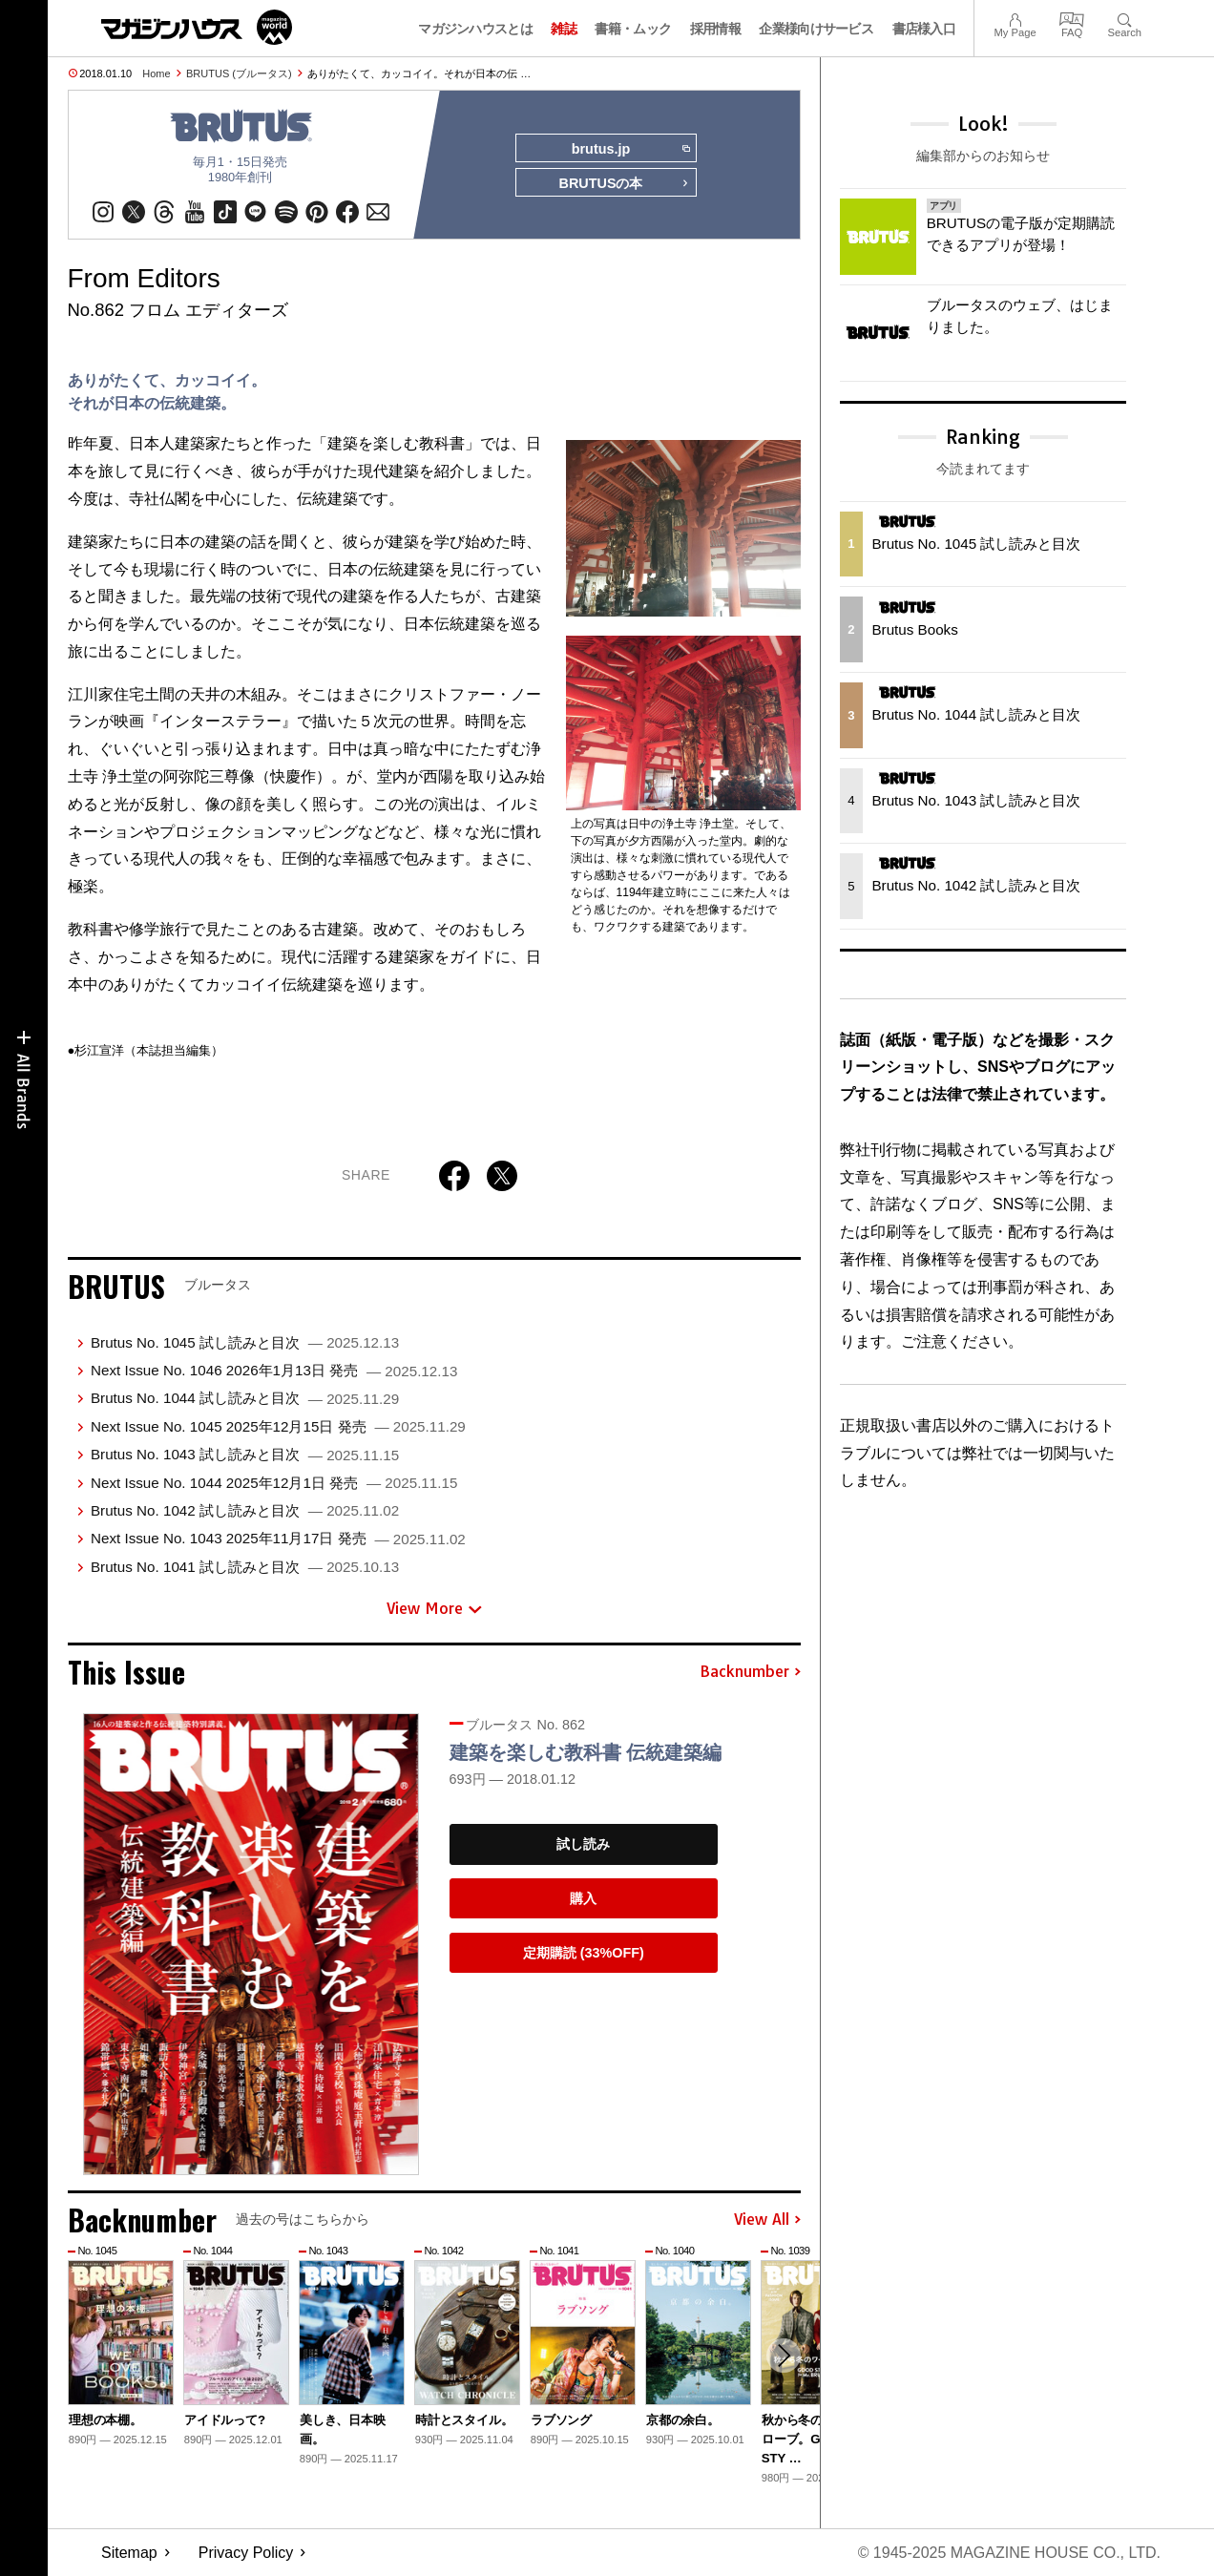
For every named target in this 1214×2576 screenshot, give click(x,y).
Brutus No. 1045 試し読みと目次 (245, 1342)
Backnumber (750, 1672)
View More (434, 1608)
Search (1125, 17)
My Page (1014, 17)
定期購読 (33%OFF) (583, 1952)
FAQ (1072, 17)
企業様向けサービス (816, 28)
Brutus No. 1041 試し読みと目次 (245, 1567)
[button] (783, 2355)
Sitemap (129, 2553)
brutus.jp (630, 149)
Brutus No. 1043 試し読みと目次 (245, 1454)
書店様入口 (924, 28)
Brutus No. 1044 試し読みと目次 (245, 1398)
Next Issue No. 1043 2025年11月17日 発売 (278, 1538)
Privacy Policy (246, 2553)
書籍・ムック (633, 28)
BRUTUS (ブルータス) (239, 73)
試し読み (583, 1844)
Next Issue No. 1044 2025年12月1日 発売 (274, 1483)
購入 (583, 1898)
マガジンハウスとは (475, 28)
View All (767, 2220)
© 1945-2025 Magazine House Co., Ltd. (1009, 2553)
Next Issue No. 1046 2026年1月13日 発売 (274, 1370)
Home (156, 73)
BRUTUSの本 (624, 183)
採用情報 (715, 28)
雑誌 (563, 28)
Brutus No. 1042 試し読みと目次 (245, 1510)
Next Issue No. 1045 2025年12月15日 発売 (278, 1426)
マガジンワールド (196, 27)
